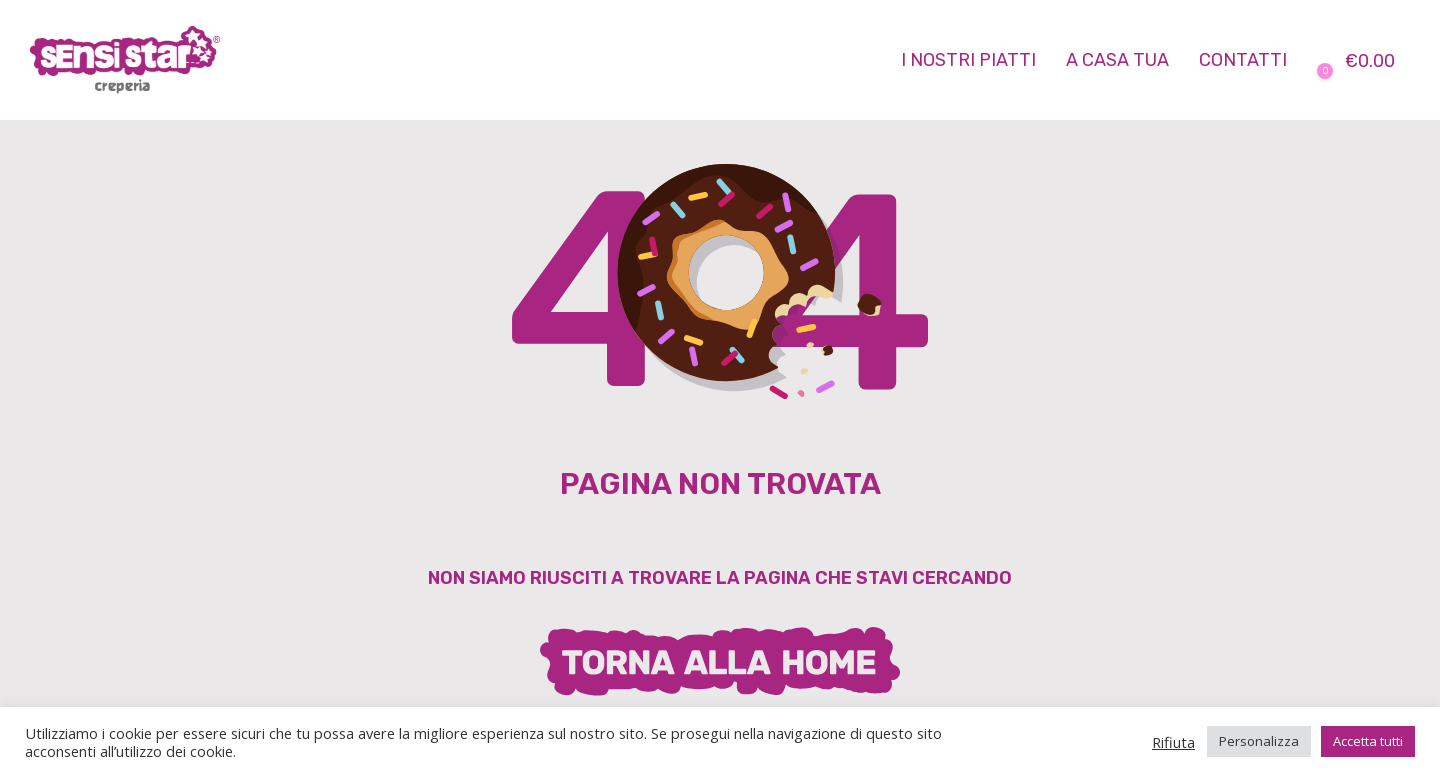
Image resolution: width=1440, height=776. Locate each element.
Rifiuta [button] (1173, 742)
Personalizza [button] (1259, 741)
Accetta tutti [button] (1368, 741)
